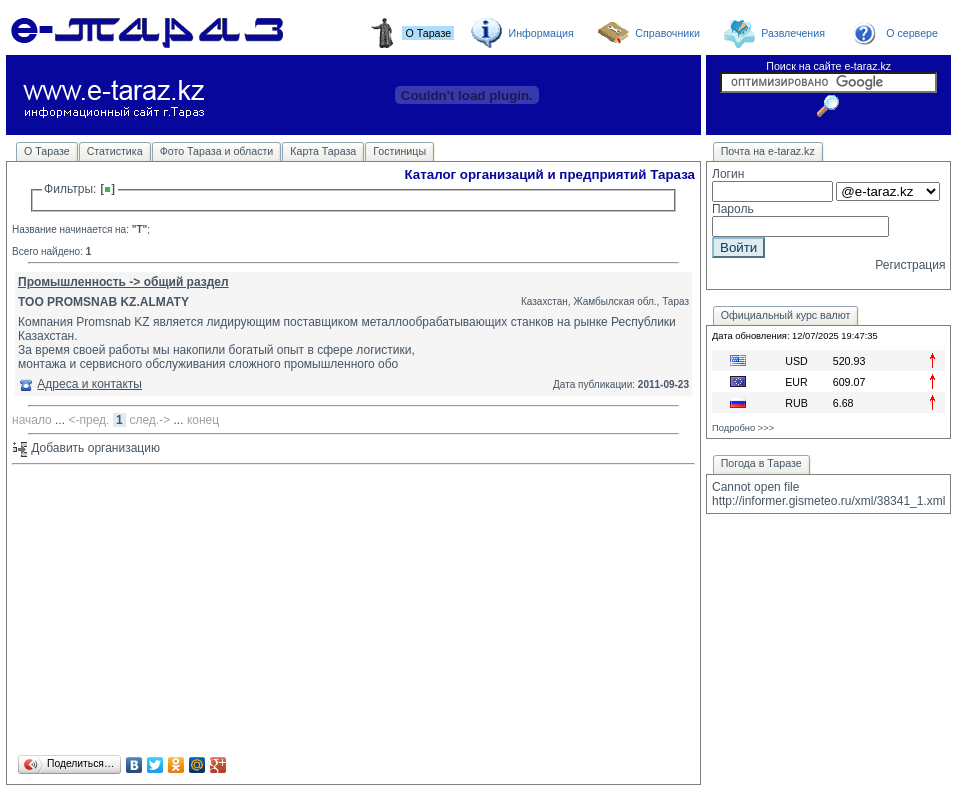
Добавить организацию (86, 448)
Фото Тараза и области (217, 151)
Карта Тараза (323, 151)
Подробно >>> (743, 428)
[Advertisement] (353, 611)
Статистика (115, 151)
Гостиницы (399, 151)
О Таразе (47, 151)
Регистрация (910, 265)
